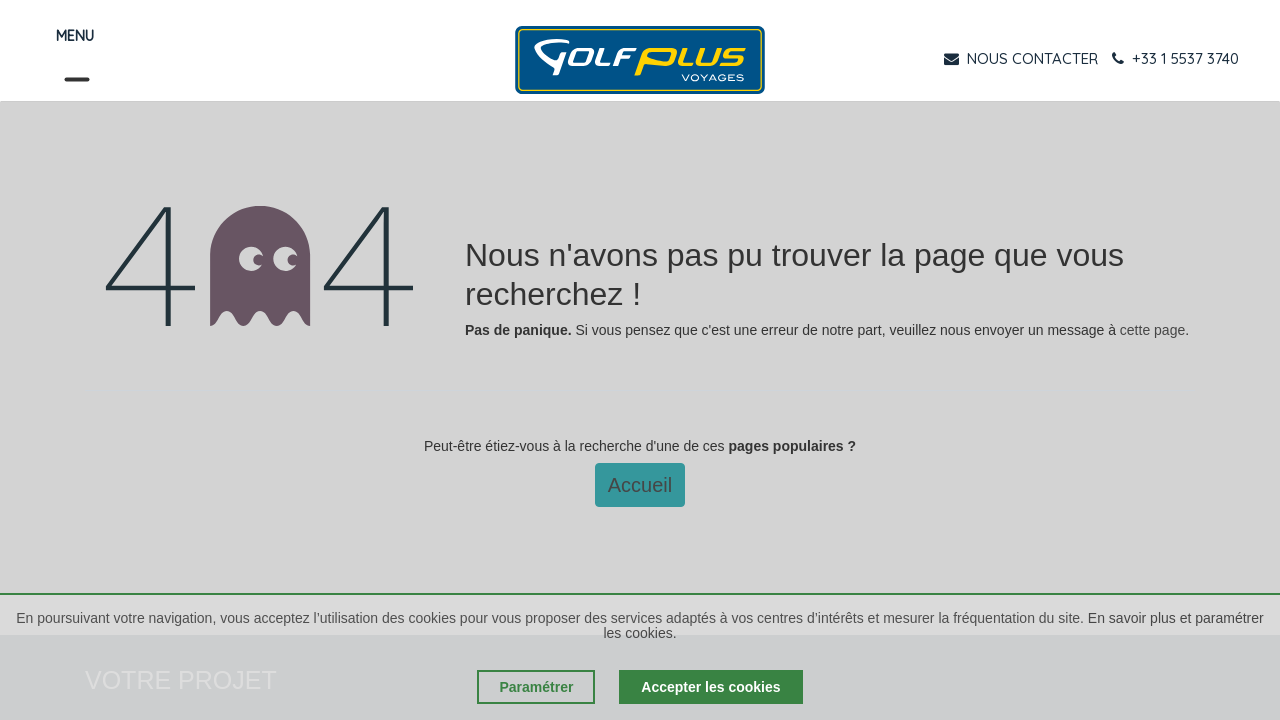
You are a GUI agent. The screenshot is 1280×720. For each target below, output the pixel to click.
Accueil (640, 485)
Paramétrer (536, 687)
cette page (1152, 330)
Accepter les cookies (710, 687)
